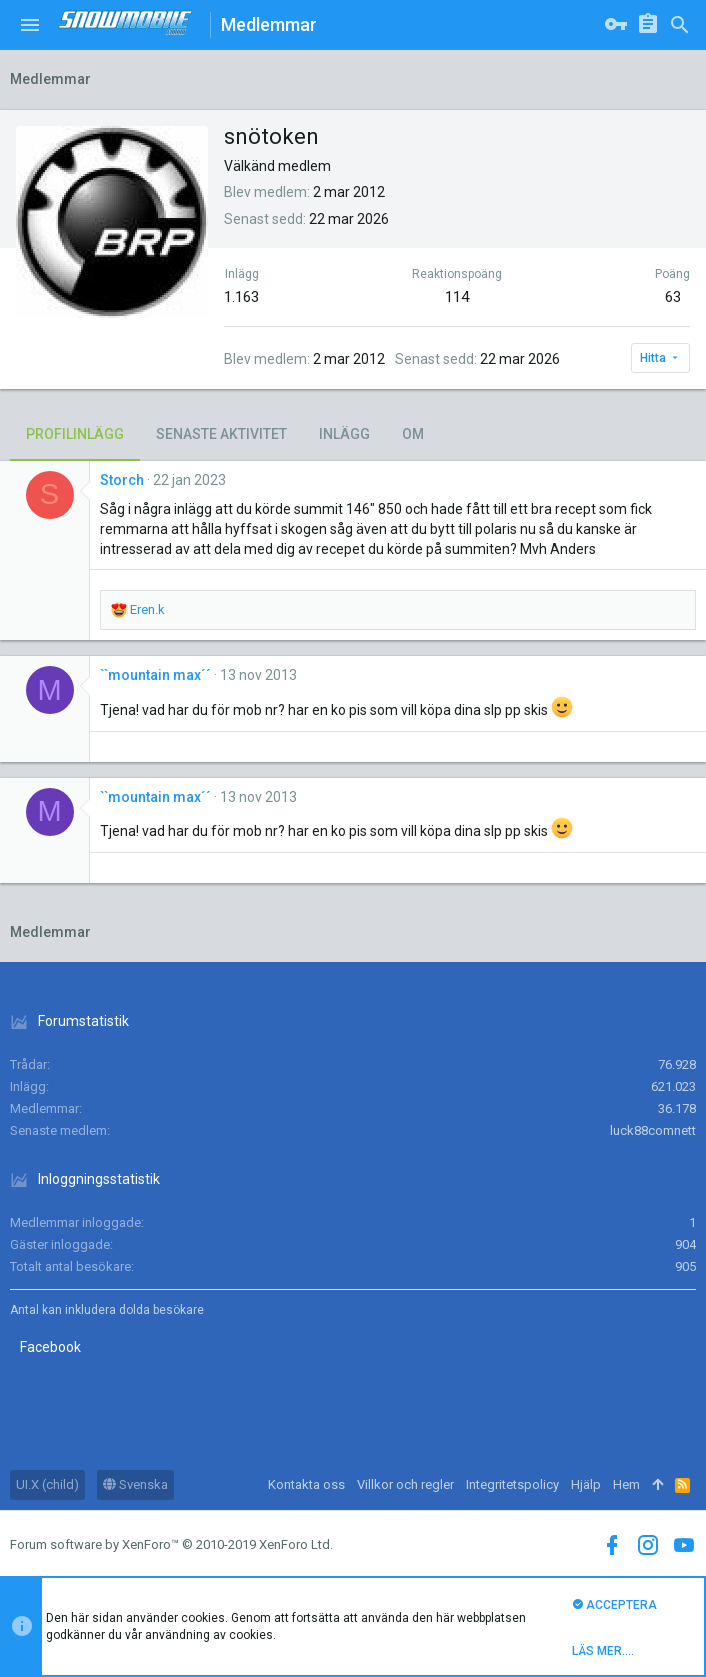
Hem (626, 1484)
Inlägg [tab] (344, 434)
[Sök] (680, 25)
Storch (122, 480)
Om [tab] (413, 434)
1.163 (241, 297)
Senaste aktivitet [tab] (221, 434)
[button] (30, 25)
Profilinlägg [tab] (75, 434)
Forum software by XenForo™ (171, 1544)
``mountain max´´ (155, 675)
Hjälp (586, 1484)
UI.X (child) (47, 1484)
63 (673, 297)
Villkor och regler (405, 1484)
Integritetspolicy (512, 1484)
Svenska (135, 1484)
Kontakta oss (306, 1484)
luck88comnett (653, 1130)
